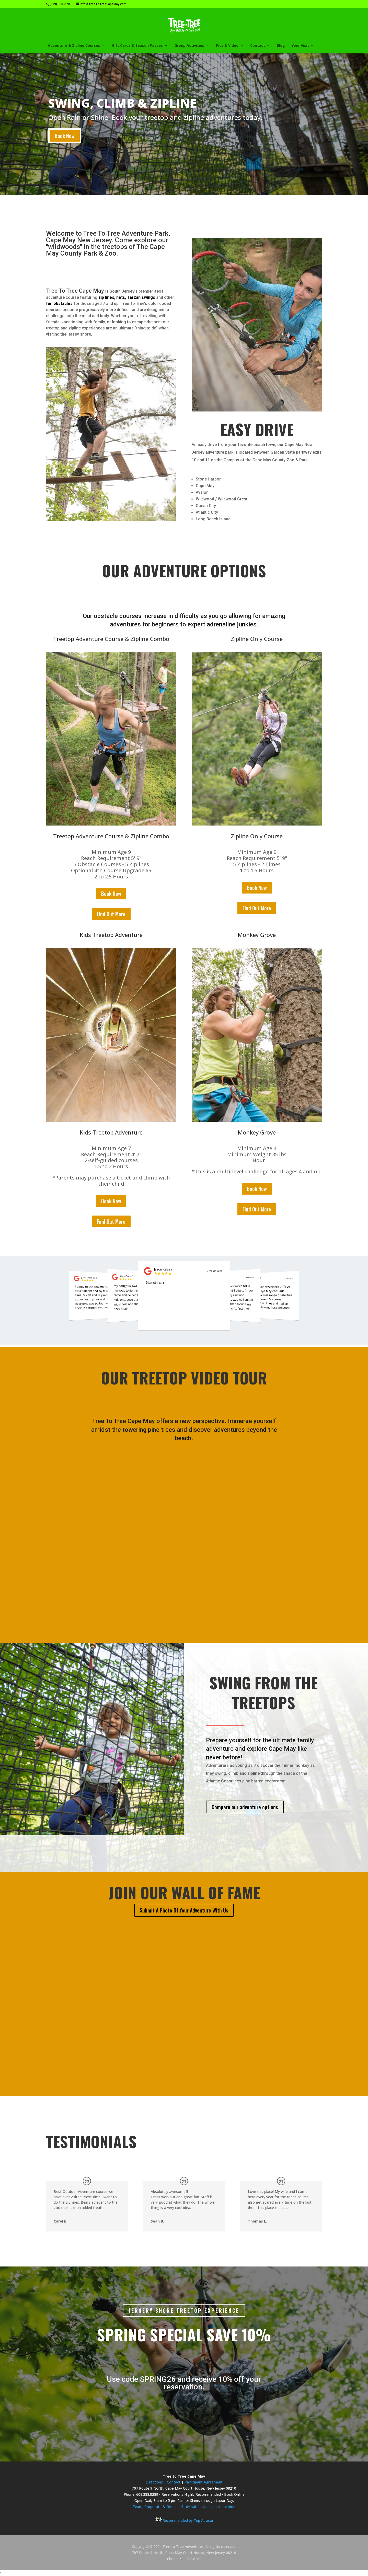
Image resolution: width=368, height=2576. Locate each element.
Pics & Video (227, 46)
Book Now (65, 136)
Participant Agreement (204, 2482)
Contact (257, 46)
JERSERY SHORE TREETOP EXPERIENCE (184, 2310)
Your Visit (300, 46)
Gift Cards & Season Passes (137, 46)
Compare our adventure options (245, 1807)
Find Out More (111, 914)
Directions (154, 2482)
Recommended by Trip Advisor (184, 2520)
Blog (281, 46)
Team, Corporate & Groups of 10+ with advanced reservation (184, 2506)
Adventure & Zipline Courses (74, 46)
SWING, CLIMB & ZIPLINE (122, 103)
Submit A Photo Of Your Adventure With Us (184, 1910)
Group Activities (189, 46)
